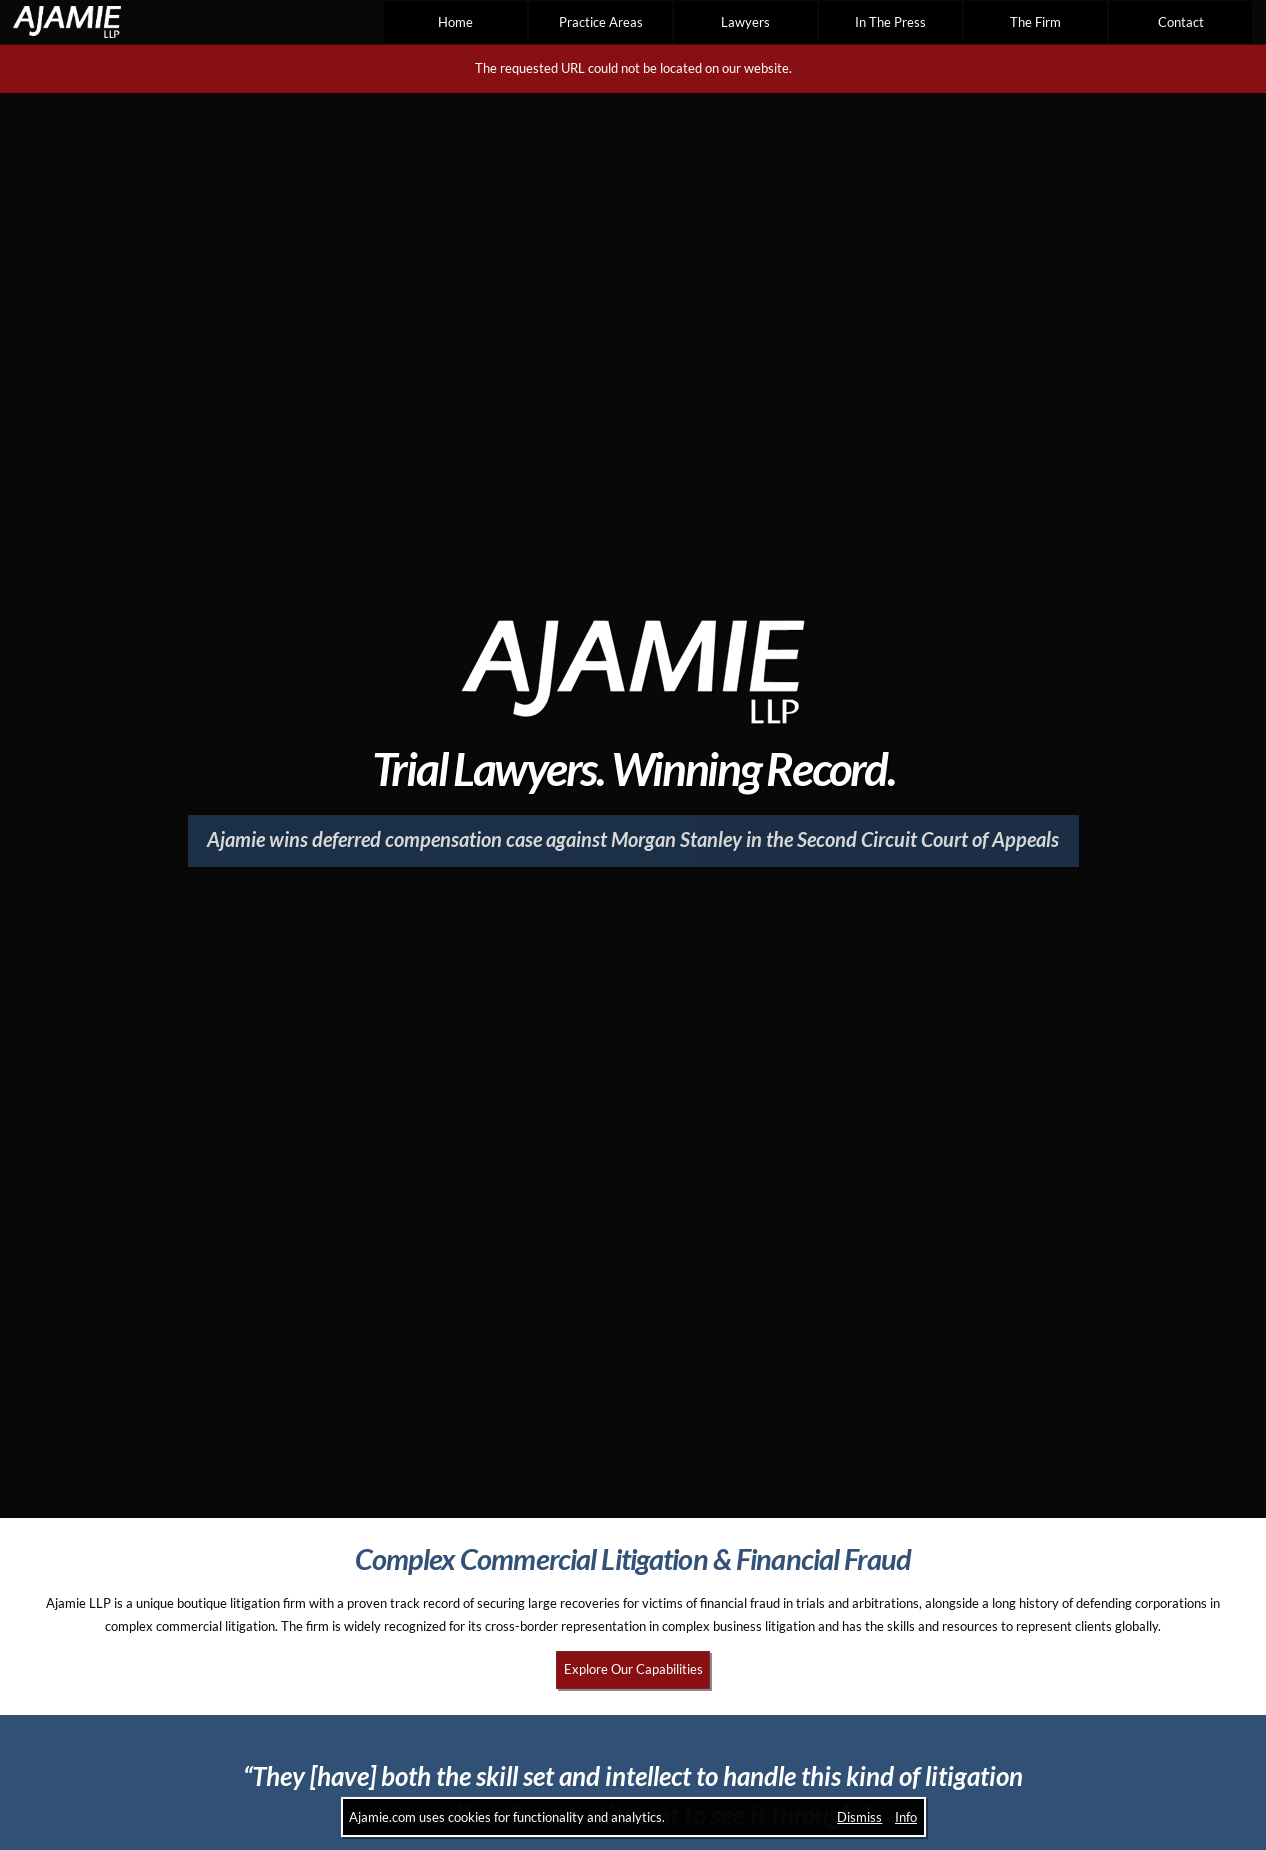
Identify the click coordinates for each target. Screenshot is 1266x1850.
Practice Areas (601, 22)
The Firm (1035, 22)
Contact (1181, 22)
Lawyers (745, 22)
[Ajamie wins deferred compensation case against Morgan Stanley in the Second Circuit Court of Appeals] (633, 841)
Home (455, 22)
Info (906, 1817)
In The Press (890, 22)
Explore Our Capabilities (633, 1669)
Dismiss (859, 1817)
